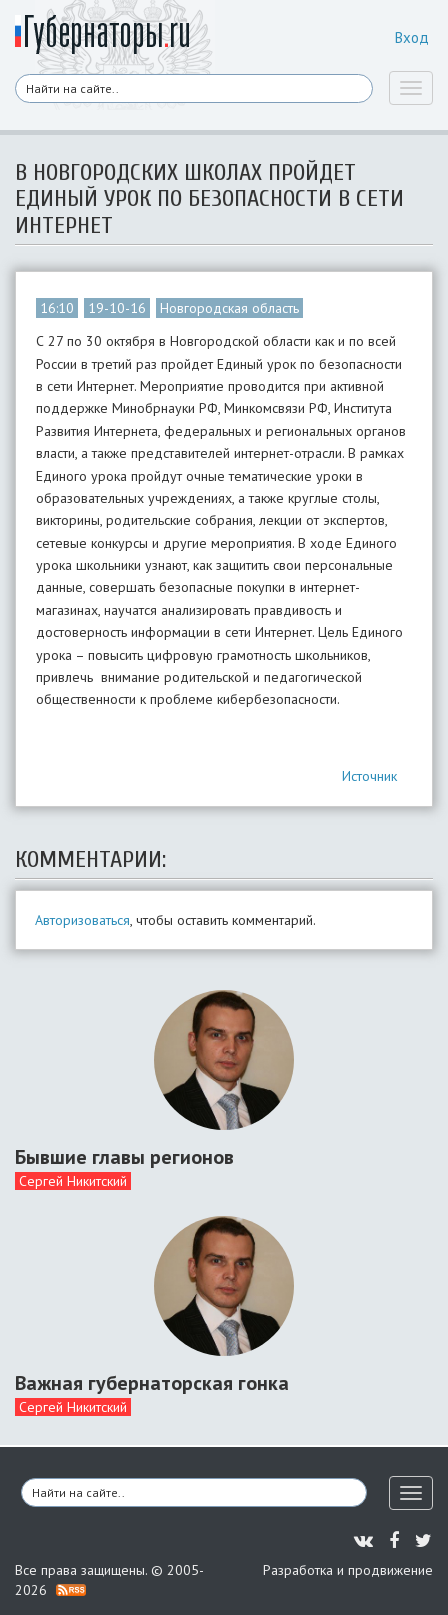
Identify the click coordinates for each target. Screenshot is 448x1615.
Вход (412, 37)
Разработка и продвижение (348, 1570)
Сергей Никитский (73, 1181)
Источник (369, 776)
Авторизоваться (82, 920)
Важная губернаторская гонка (152, 1383)
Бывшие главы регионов (124, 1157)
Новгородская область (229, 308)
